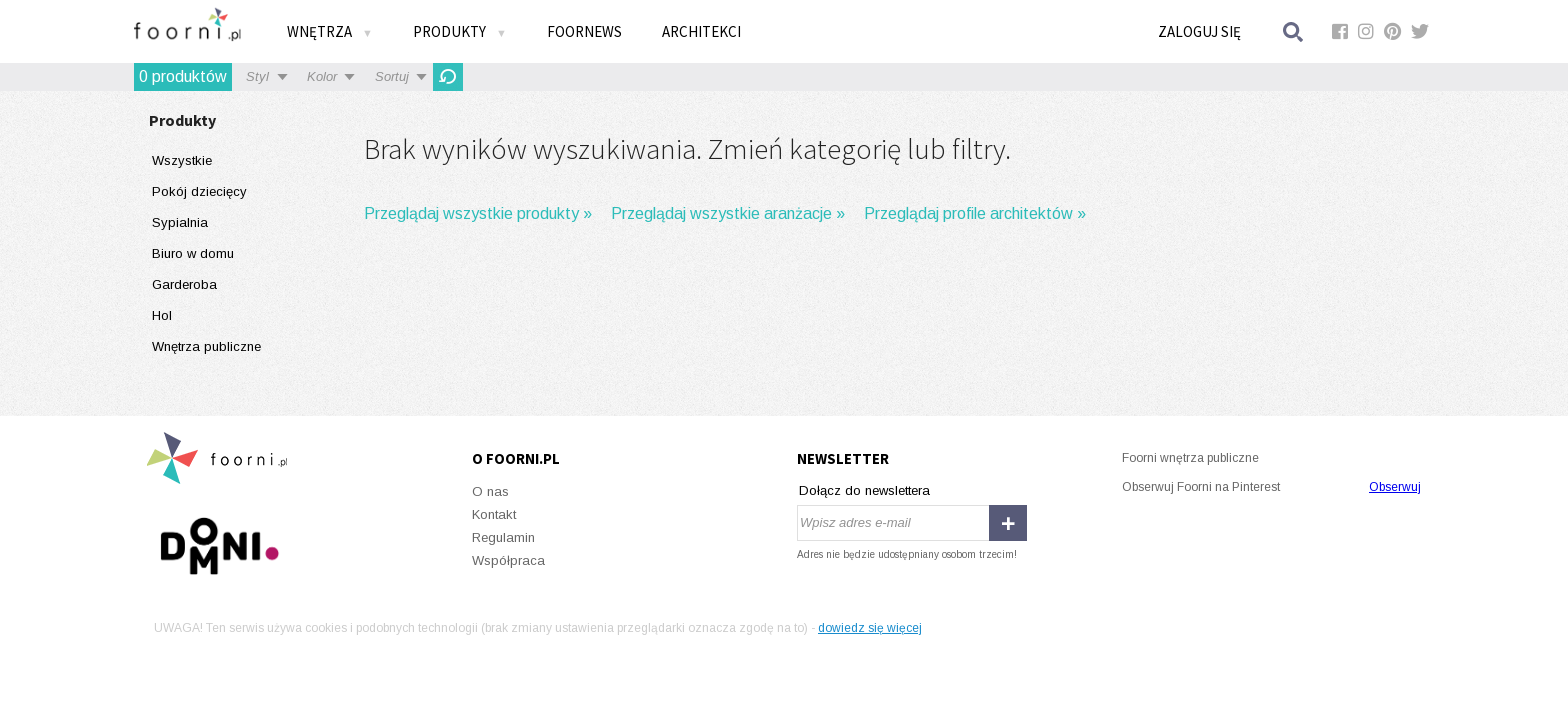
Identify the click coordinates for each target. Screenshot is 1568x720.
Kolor (322, 76)
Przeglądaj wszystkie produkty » (478, 213)
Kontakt (494, 514)
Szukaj (1294, 31)
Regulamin (503, 537)
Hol (162, 315)
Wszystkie (182, 160)
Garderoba (184, 284)
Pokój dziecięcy (199, 191)
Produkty (460, 31)
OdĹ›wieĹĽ (448, 77)
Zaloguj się (1199, 31)
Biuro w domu (193, 253)
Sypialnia (180, 222)
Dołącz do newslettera (864, 490)
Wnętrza (330, 31)
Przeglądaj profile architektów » (975, 213)
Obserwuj (1395, 487)
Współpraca (508, 560)
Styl (257, 76)
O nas (490, 491)
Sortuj (392, 76)
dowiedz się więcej (870, 628)
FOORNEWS (584, 31)
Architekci (701, 31)
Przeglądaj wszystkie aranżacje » (728, 213)
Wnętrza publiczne (206, 346)
